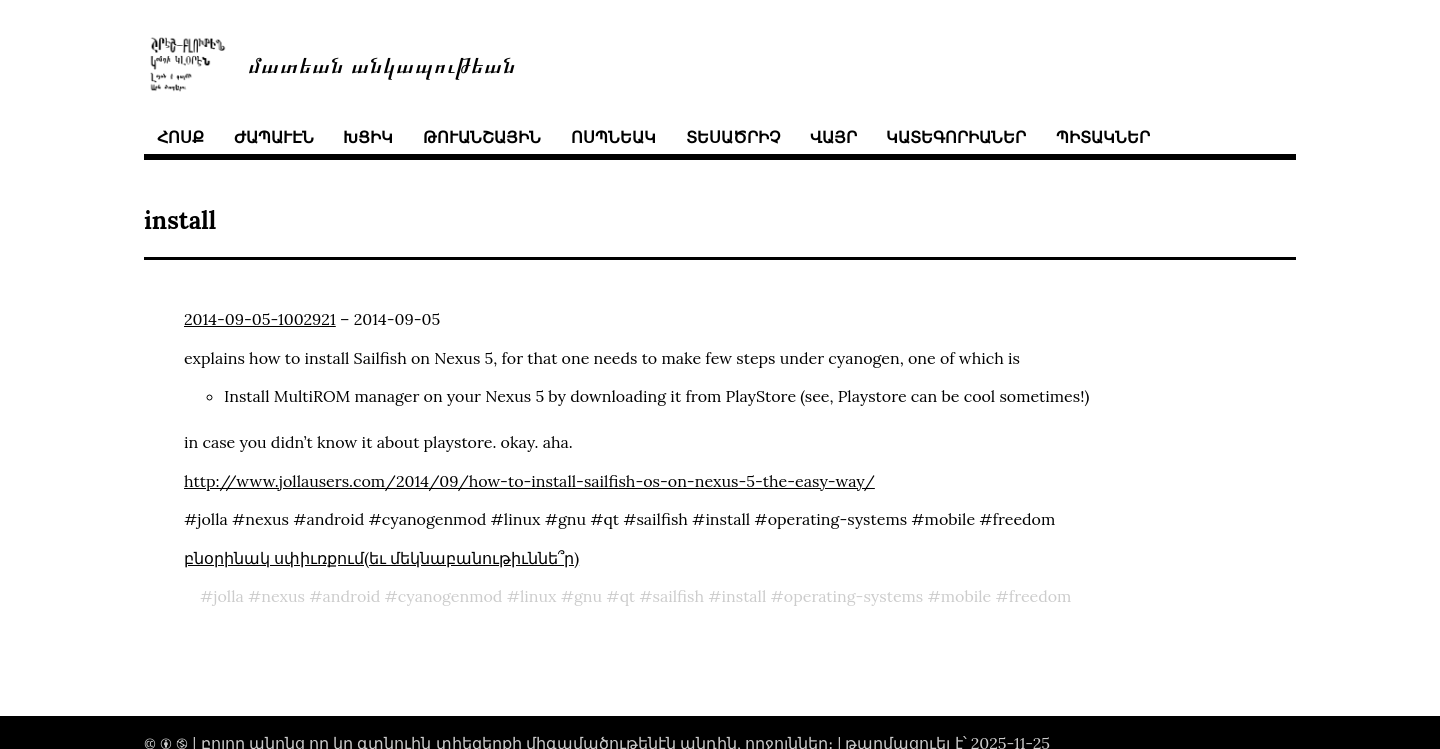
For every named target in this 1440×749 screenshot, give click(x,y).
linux (538, 596)
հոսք (180, 137)
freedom (1040, 596)
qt (627, 596)
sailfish (678, 596)
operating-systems (853, 596)
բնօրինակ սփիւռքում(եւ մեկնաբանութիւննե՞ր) (381, 558)
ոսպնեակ (613, 137)
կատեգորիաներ (956, 137)
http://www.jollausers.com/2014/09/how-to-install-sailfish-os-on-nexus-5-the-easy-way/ (529, 481)
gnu (588, 596)
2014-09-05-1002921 (260, 319)
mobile (966, 596)
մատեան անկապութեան (382, 63)
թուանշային (482, 137)
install (744, 596)
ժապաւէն (274, 137)
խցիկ (368, 137)
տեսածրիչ (733, 137)
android (352, 596)
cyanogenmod (450, 596)
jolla (228, 596)
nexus (283, 596)
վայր (833, 137)
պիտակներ (1103, 137)
